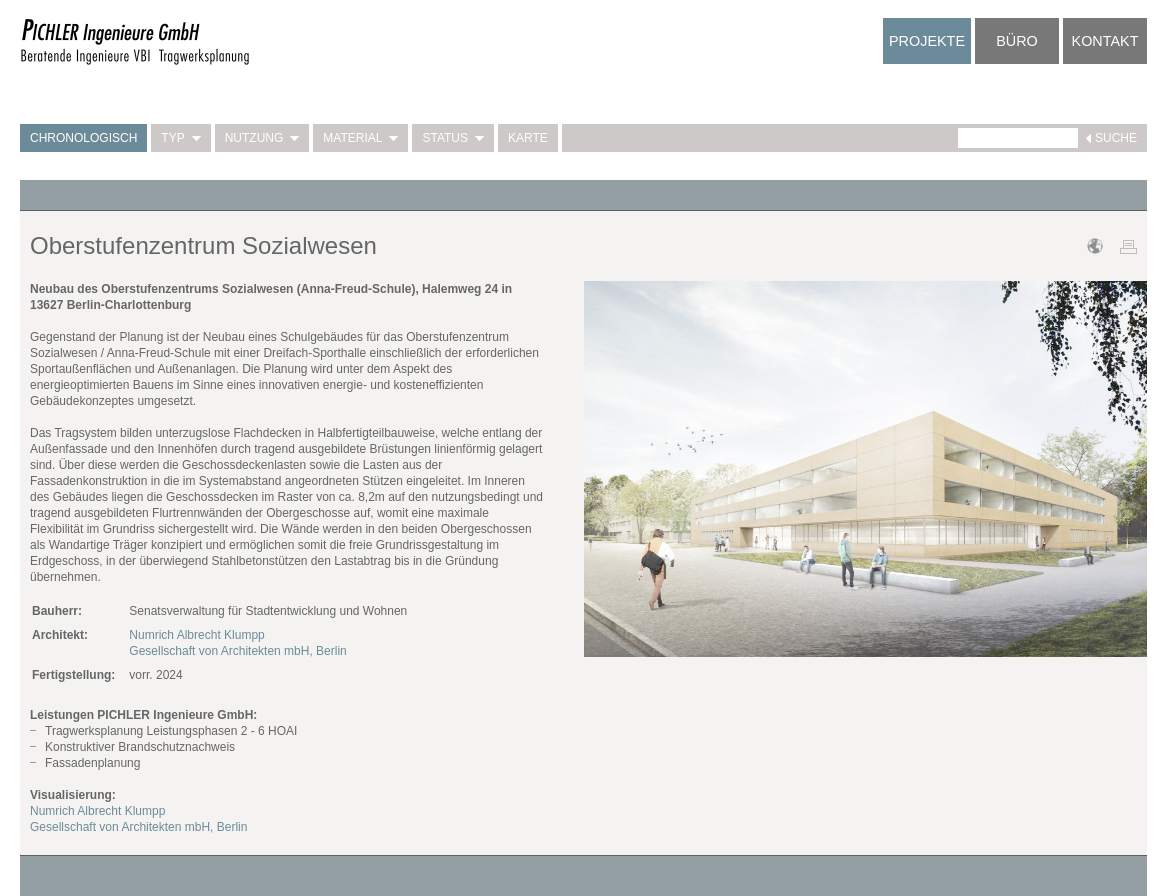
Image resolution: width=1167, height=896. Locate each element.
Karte (528, 138)
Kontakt (1105, 41)
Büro (1017, 41)
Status (453, 138)
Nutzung (262, 138)
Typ (180, 138)
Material (360, 138)
